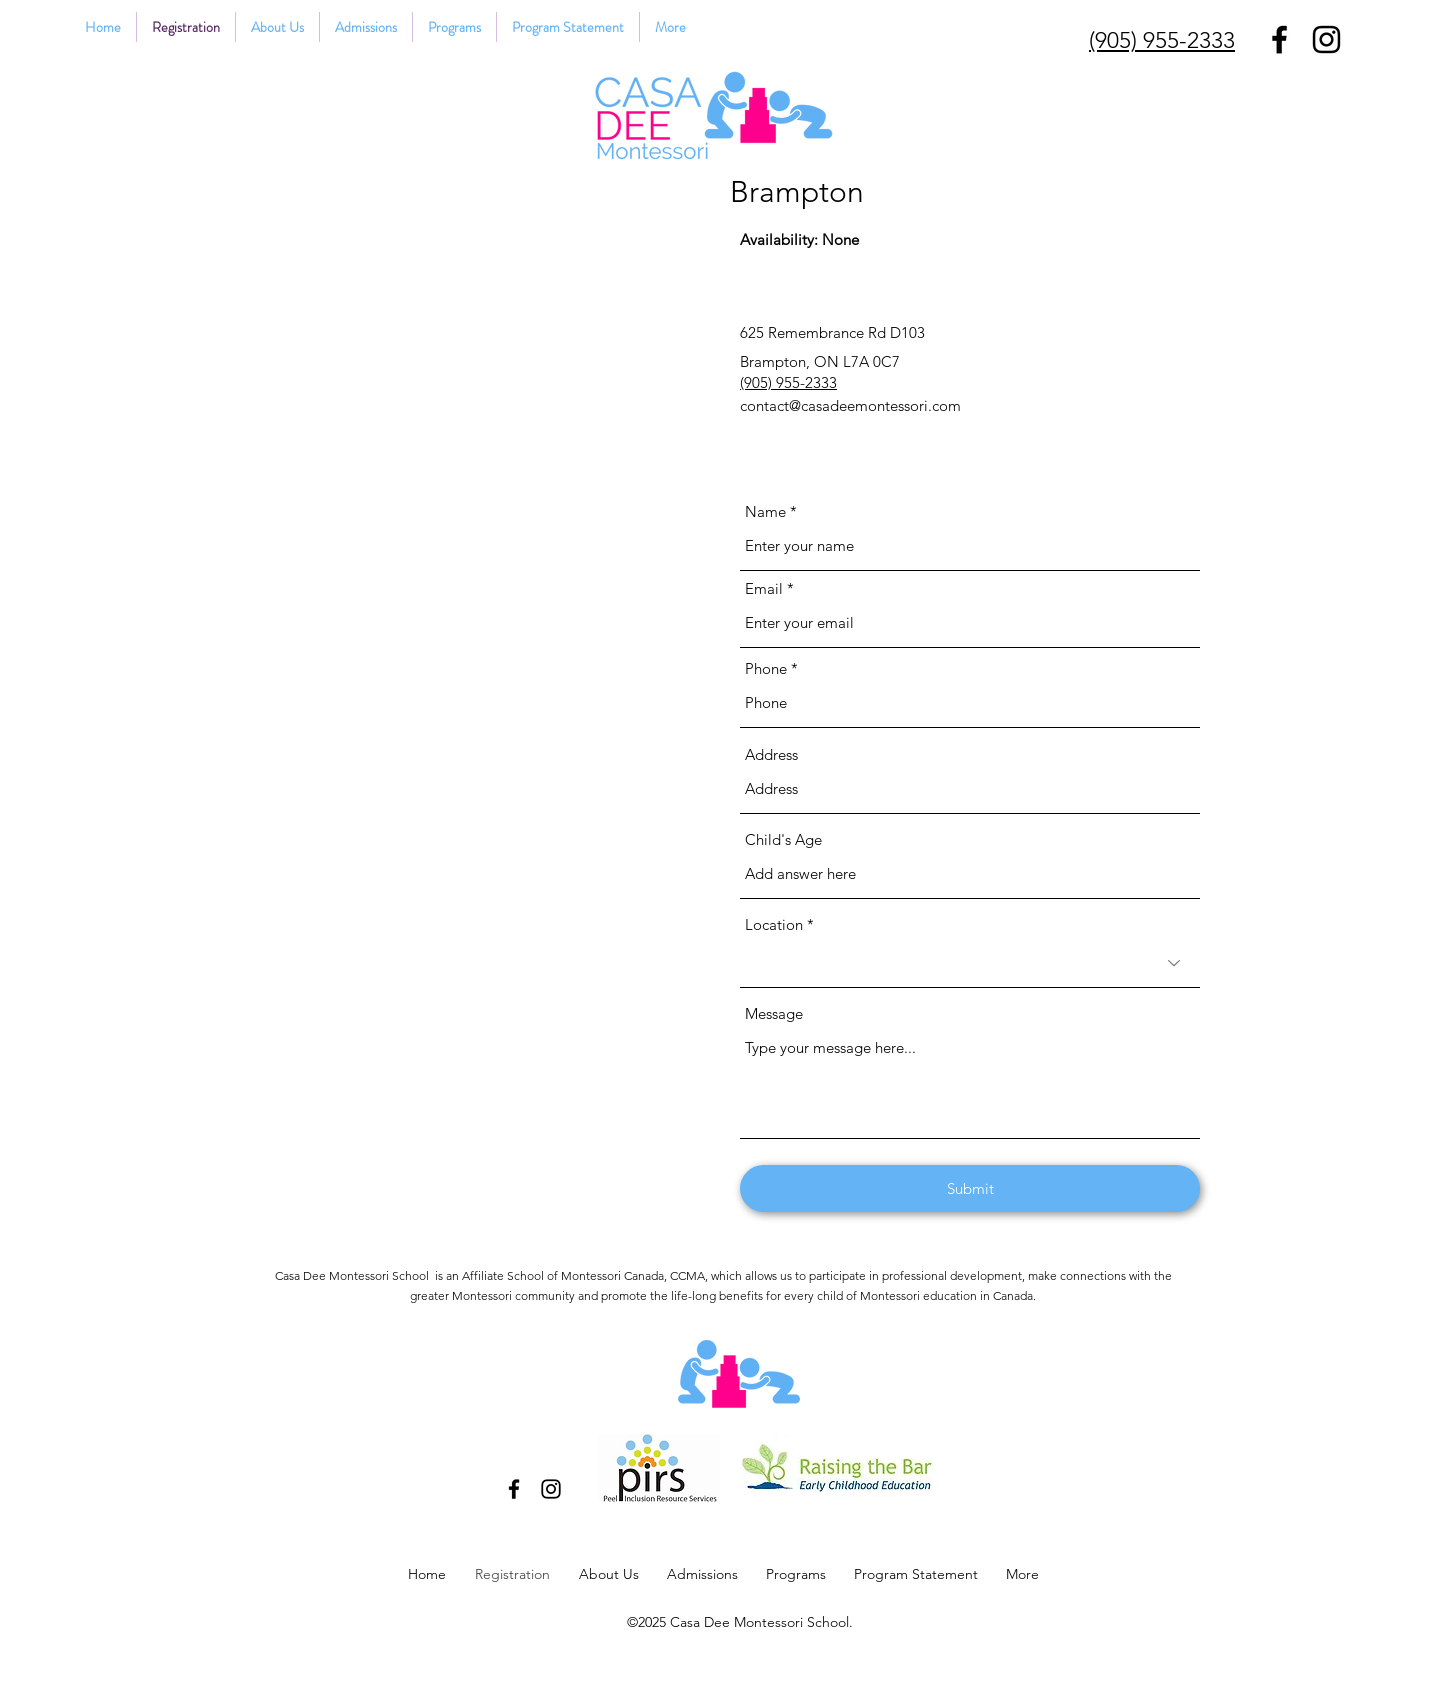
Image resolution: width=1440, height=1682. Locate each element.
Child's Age (783, 839)
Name (765, 511)
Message (774, 1013)
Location (774, 924)
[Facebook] (1279, 39)
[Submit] (970, 1188)
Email (764, 588)
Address (771, 754)
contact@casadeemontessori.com (850, 405)
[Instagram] (1326, 39)
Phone (766, 668)
